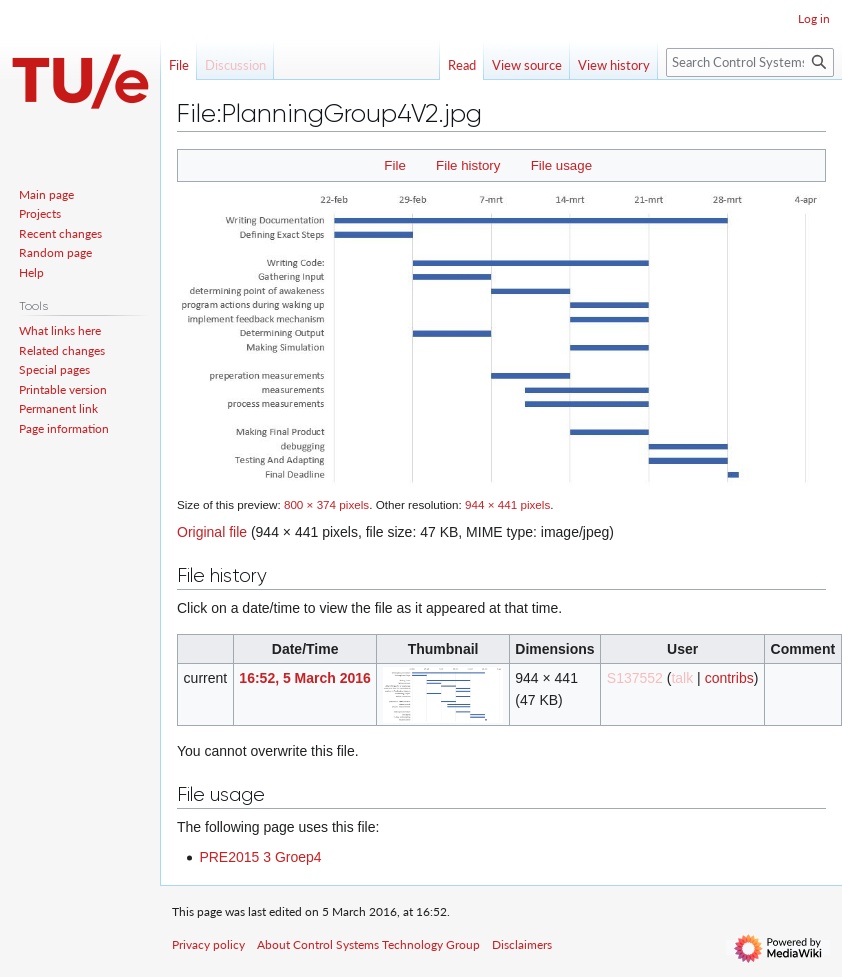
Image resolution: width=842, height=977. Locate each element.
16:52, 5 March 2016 (305, 678)
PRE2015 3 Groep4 (260, 857)
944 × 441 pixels (507, 504)
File (394, 165)
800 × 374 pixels (326, 504)
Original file (212, 532)
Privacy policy (208, 944)
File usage (561, 165)
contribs (729, 678)
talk (682, 678)
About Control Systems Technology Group (368, 944)
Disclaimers (522, 944)
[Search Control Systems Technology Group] (750, 62)
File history (468, 165)
